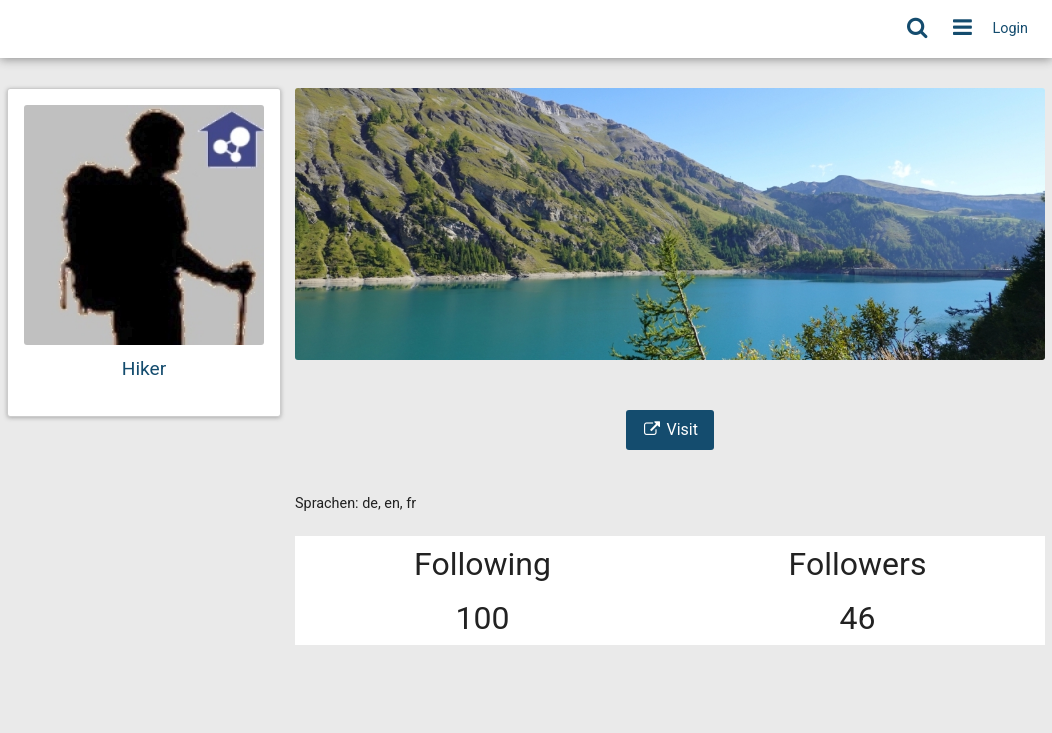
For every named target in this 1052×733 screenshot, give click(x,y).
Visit (670, 429)
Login (1011, 28)
